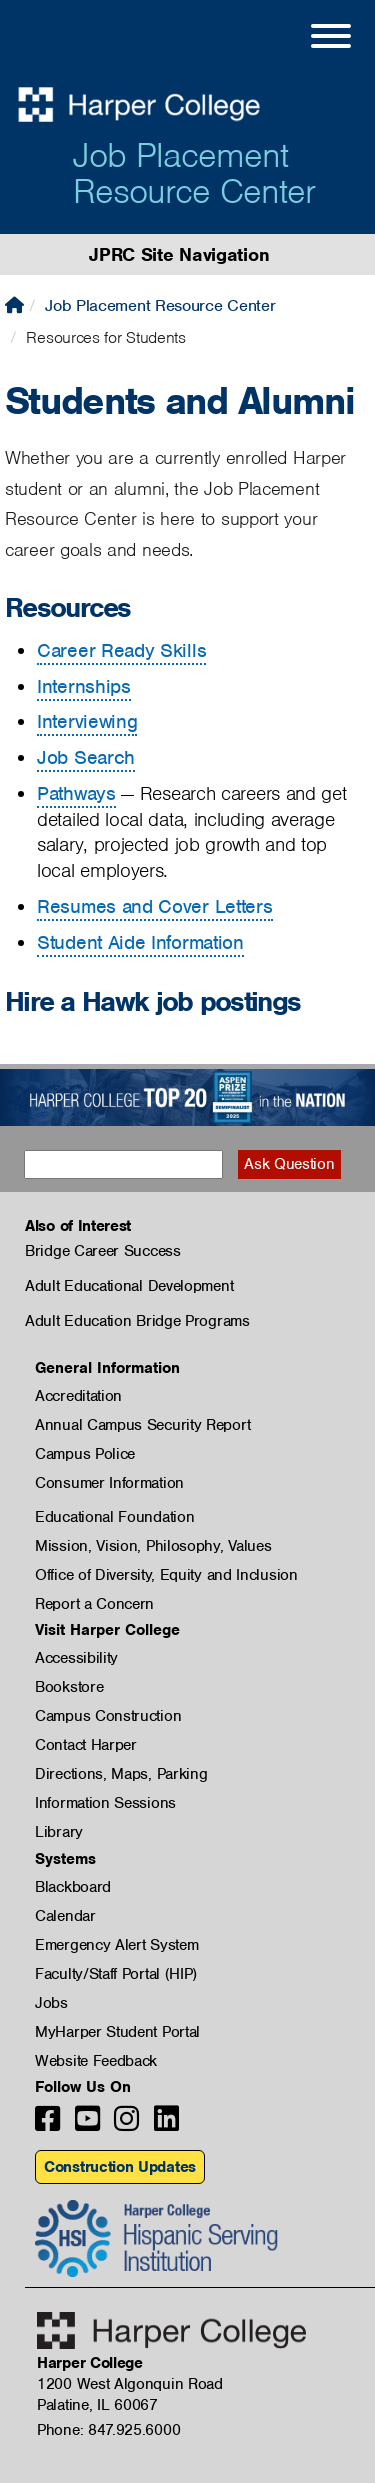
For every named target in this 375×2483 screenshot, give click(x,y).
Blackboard (73, 1887)
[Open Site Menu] (311, 39)
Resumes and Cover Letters (155, 906)
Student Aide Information (140, 942)
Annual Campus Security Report (142, 1425)
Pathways (76, 793)
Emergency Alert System (116, 1945)
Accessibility (76, 1658)
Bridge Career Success (103, 1251)
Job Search (86, 757)
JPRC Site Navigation (179, 254)
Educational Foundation (114, 1517)
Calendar (65, 1916)
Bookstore (69, 1687)
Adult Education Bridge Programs (137, 1321)
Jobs (51, 2003)
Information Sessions (105, 1803)
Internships (84, 686)
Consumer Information (109, 1483)
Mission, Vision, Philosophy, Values (153, 1546)
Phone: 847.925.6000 (108, 2430)
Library (59, 1832)
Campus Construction (108, 1716)
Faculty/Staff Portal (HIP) (116, 1974)
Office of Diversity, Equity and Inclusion (166, 1575)
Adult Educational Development (129, 1286)
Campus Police (85, 1454)
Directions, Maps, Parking (121, 1774)
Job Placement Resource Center (194, 173)
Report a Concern (94, 1604)
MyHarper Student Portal (117, 2032)
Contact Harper (86, 1745)
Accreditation (78, 1396)
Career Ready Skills (121, 650)
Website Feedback (96, 2061)
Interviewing (87, 721)
